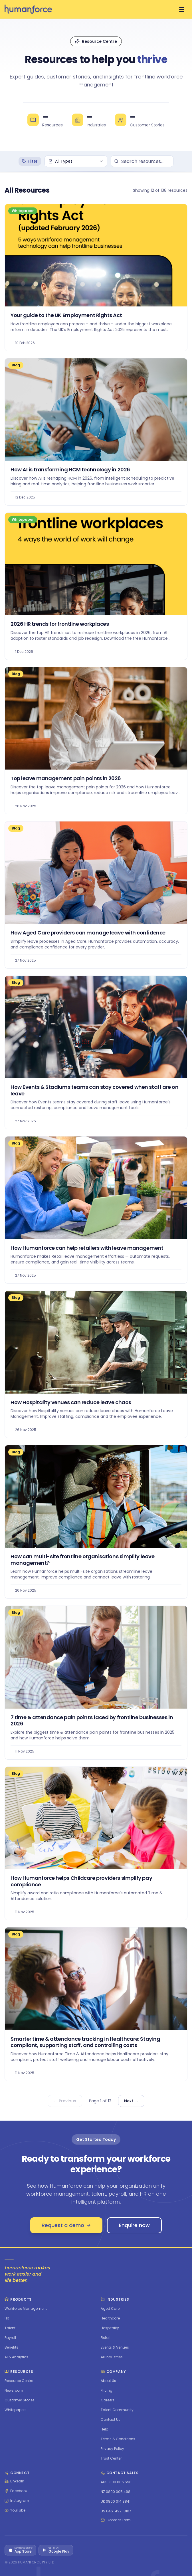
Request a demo (66, 2225)
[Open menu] (181, 9)
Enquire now (134, 2225)
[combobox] (76, 161)
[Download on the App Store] (20, 2550)
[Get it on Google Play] (56, 2550)
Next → (131, 2101)
